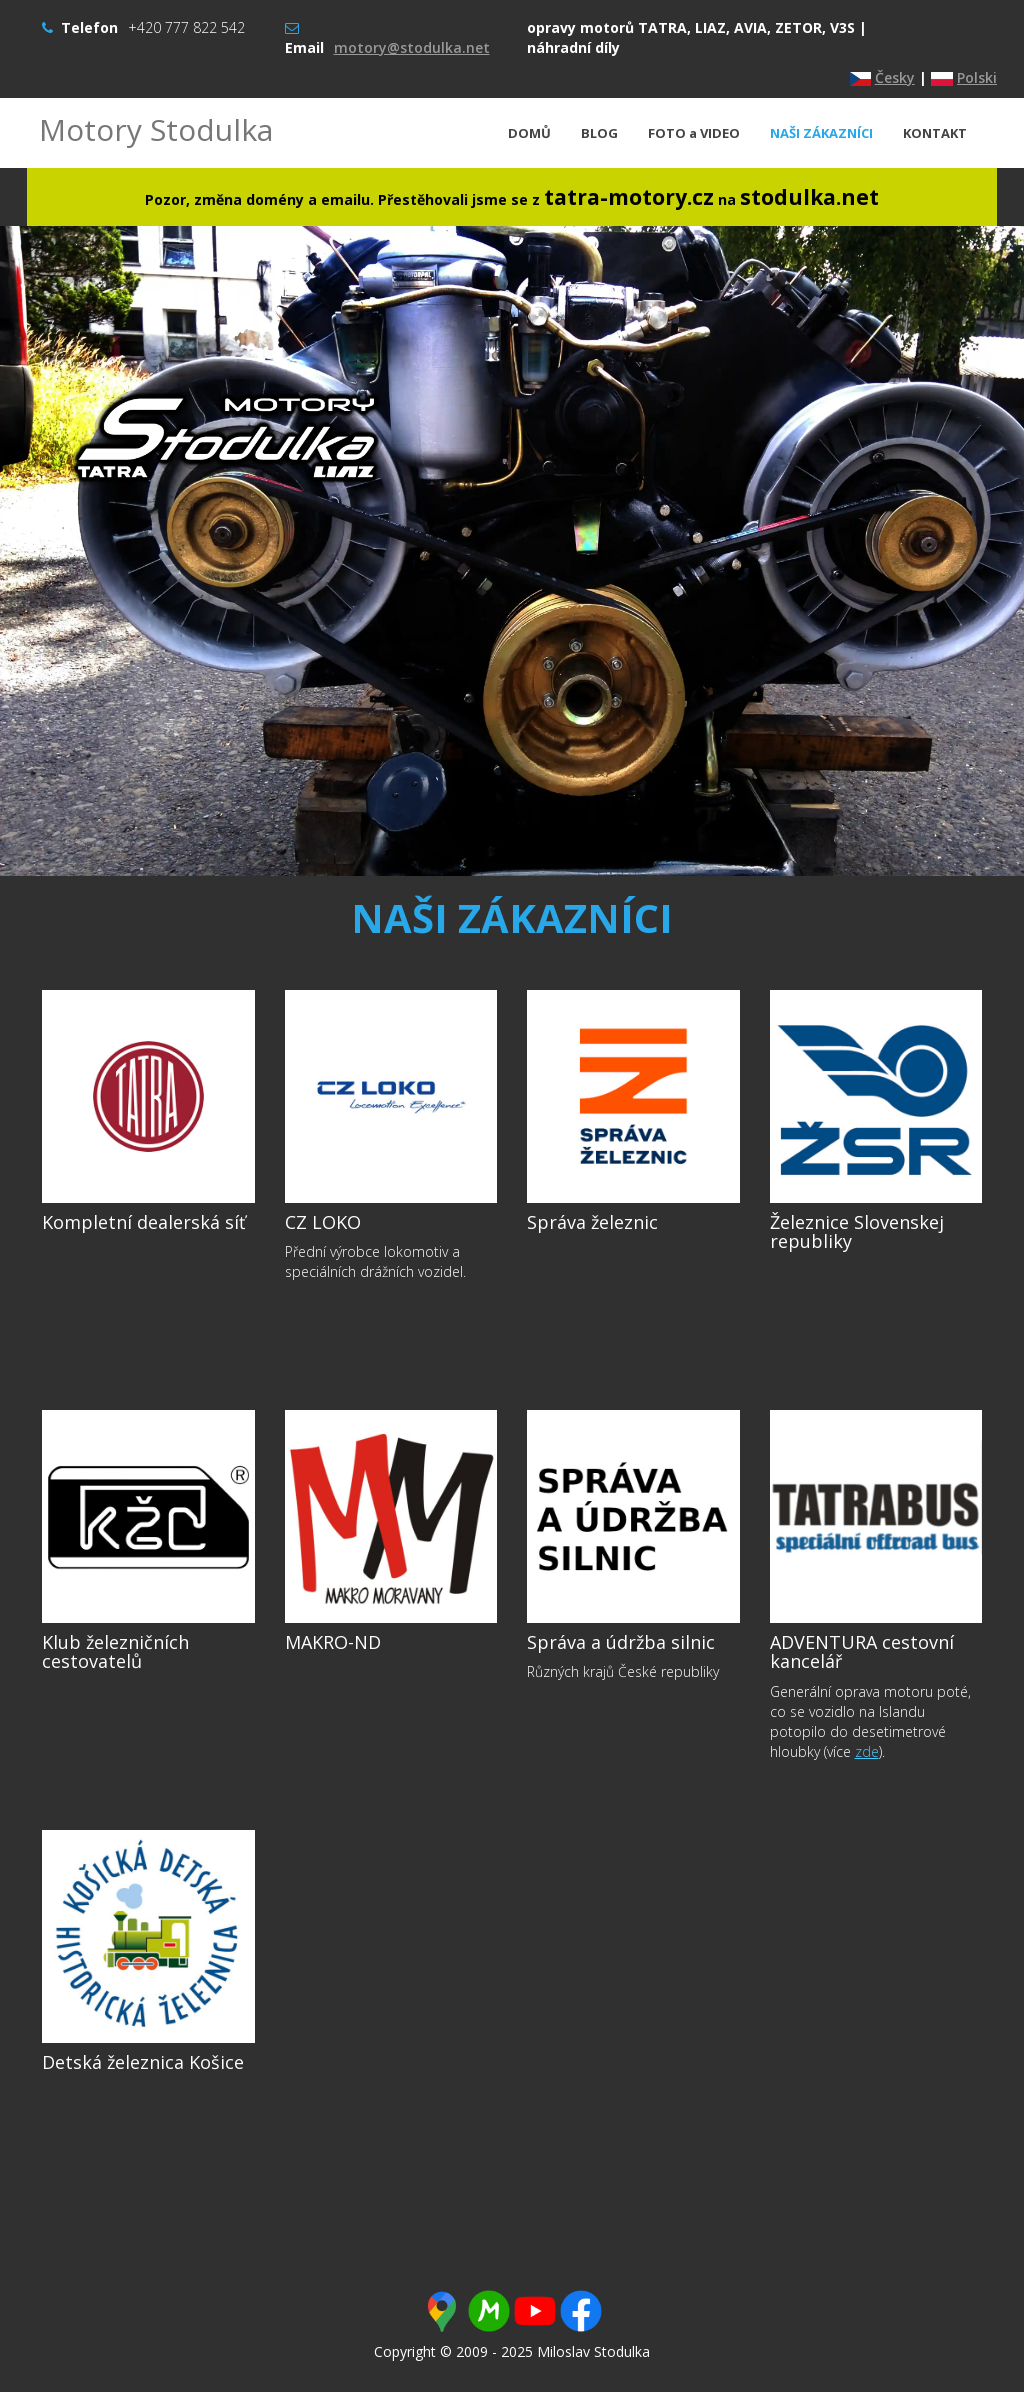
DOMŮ (529, 133)
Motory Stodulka (156, 129)
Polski (977, 77)
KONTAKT (935, 133)
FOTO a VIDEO (694, 133)
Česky (895, 77)
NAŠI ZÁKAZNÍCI (821, 133)
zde (867, 1751)
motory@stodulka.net (412, 47)
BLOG (599, 133)
